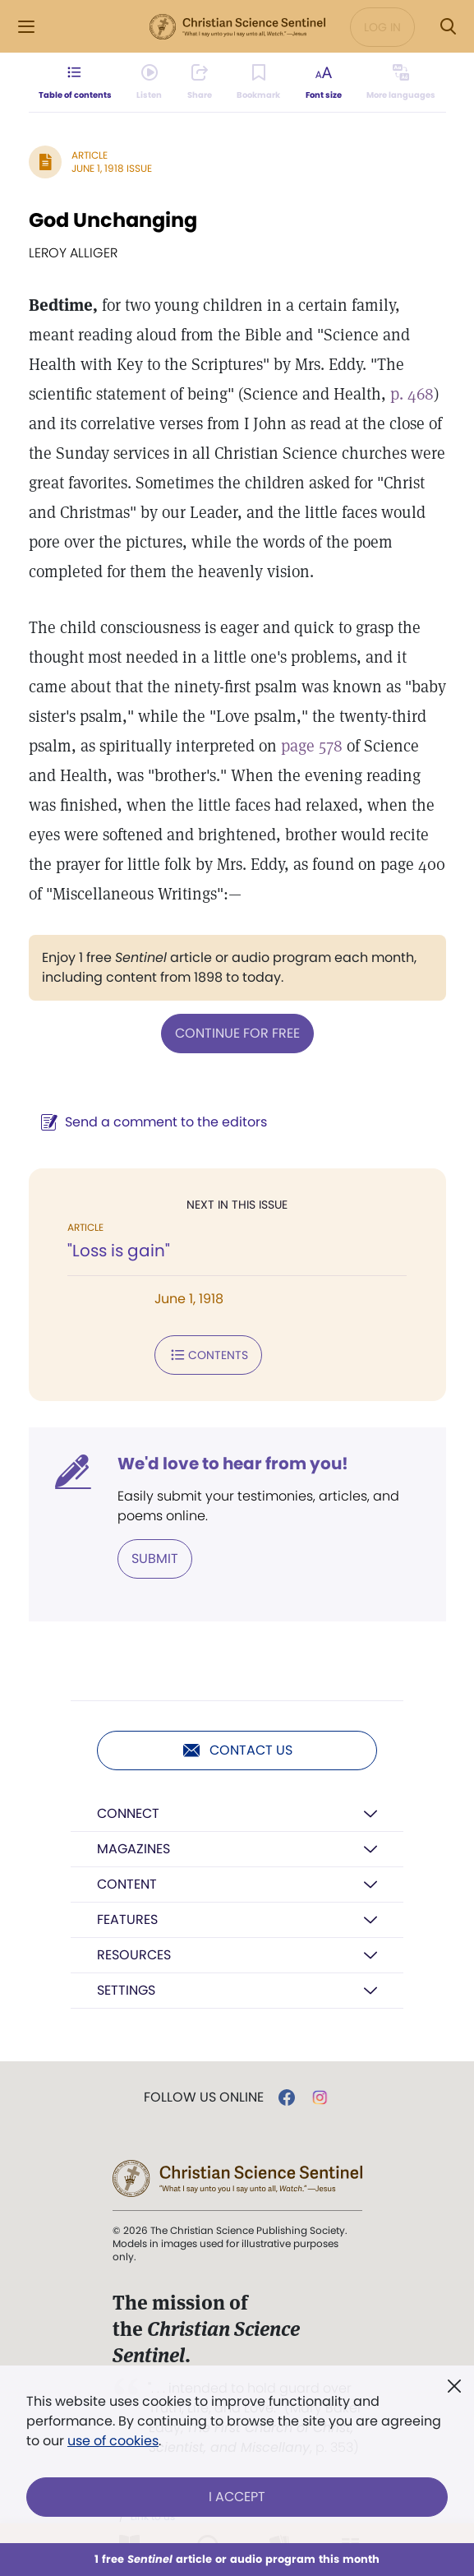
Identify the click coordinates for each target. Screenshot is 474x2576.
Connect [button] (128, 1813)
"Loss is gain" (118, 1250)
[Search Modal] (447, 27)
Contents (208, 1355)
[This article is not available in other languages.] (404, 82)
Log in (382, 27)
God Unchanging (113, 220)
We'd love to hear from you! (232, 1463)
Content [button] (127, 1884)
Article (89, 155)
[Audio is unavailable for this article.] (147, 82)
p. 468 (412, 394)
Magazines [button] (133, 1848)
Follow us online (204, 2097)
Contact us (237, 1750)
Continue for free (237, 1033)
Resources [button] (134, 1954)
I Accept (237, 2496)
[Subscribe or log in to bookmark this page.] (259, 82)
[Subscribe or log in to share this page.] (199, 82)
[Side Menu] (26, 27)
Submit (154, 1558)
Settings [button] (126, 1990)
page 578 (312, 745)
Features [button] (127, 1919)
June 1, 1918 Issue (111, 168)
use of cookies (113, 2440)
